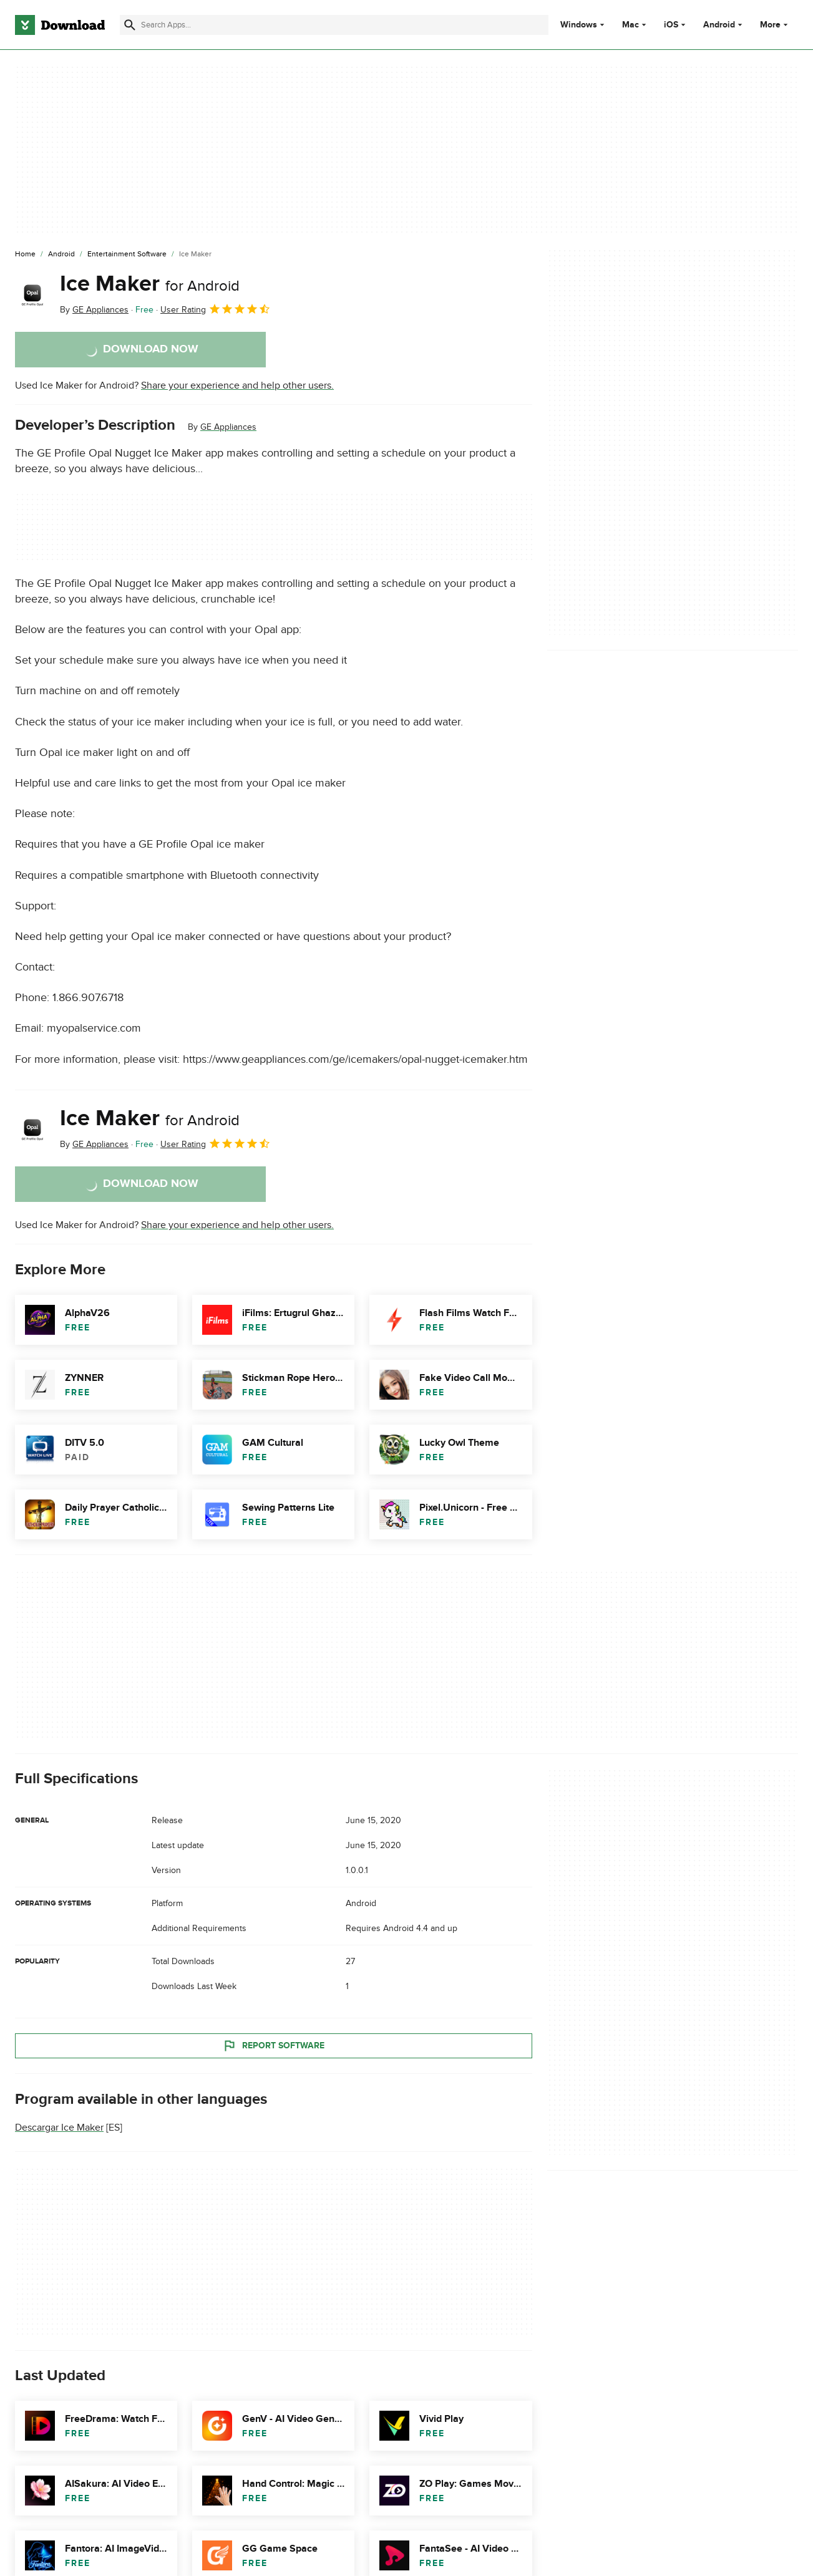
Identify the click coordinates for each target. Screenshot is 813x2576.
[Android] (61, 254)
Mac (630, 25)
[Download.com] (60, 25)
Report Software (273, 2045)
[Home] (25, 254)
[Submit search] (130, 25)
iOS (671, 25)
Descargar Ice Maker (59, 2127)
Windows (578, 25)
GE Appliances (228, 427)
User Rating (215, 309)
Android (719, 25)
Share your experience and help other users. (237, 385)
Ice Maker (150, 284)
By (94, 309)
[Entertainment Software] (127, 254)
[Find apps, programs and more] (334, 25)
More (775, 24)
